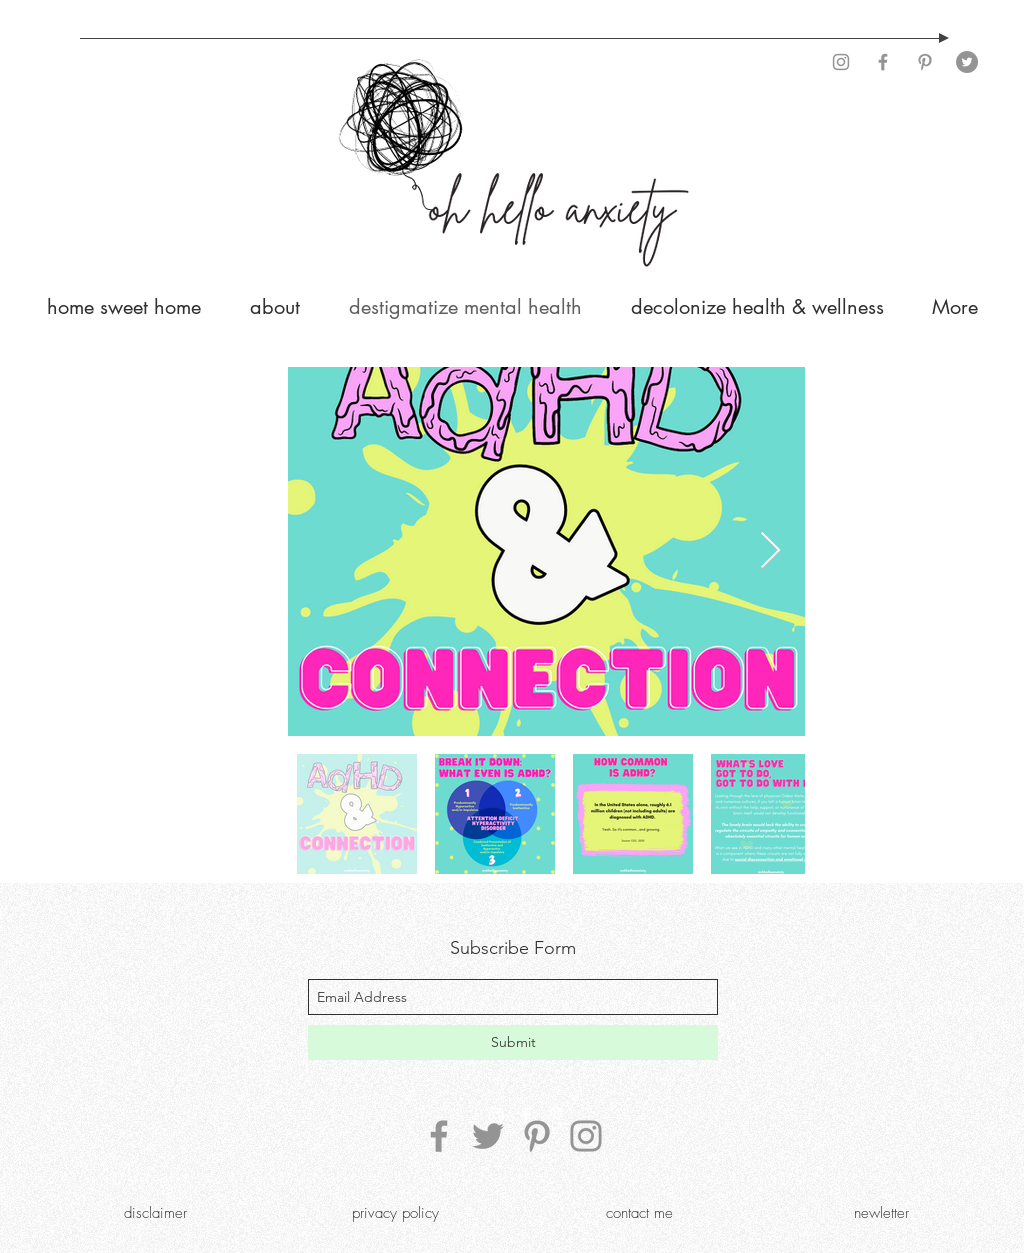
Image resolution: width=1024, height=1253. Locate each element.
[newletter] (881, 1213)
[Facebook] (883, 62)
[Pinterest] (925, 62)
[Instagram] (841, 62)
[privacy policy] (395, 1213)
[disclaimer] (155, 1213)
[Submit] (513, 1042)
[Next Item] (770, 551)
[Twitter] (967, 62)
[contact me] (639, 1213)
